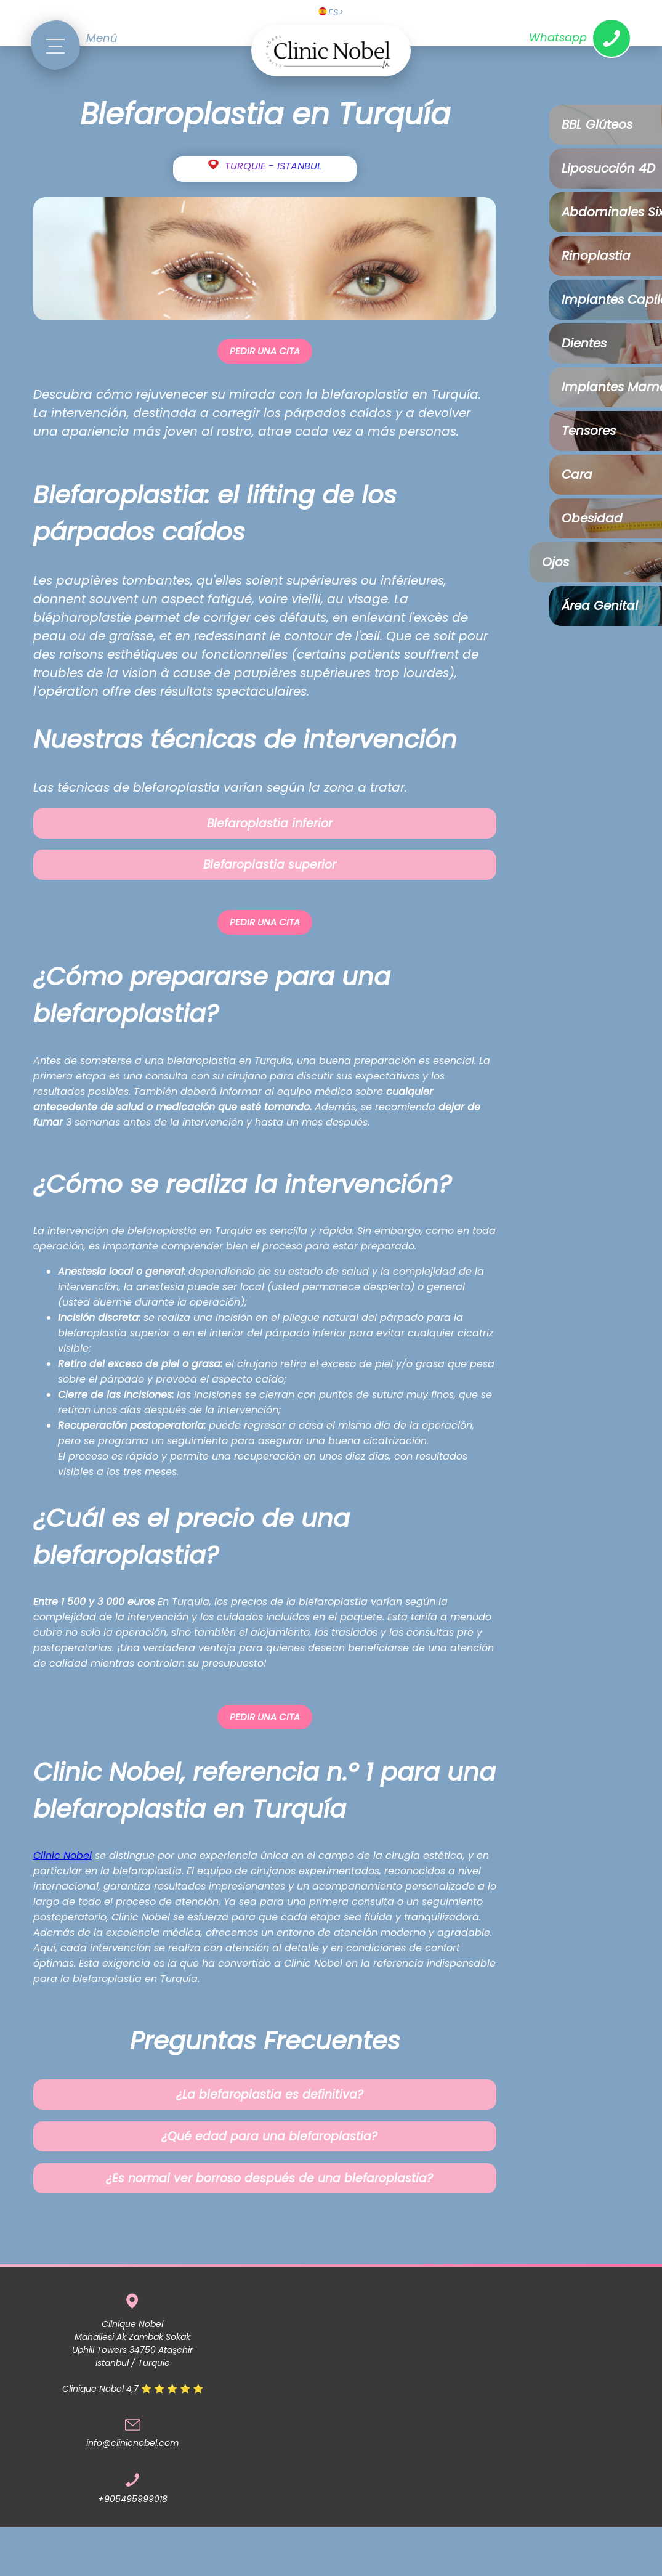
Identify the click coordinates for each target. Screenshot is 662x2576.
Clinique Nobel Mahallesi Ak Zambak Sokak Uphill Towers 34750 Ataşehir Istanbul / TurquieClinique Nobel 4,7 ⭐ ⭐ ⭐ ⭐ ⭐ (132, 2356)
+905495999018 (133, 2499)
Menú (102, 38)
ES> (331, 12)
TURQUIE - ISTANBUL (273, 166)
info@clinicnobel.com (132, 2443)
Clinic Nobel (62, 1855)
